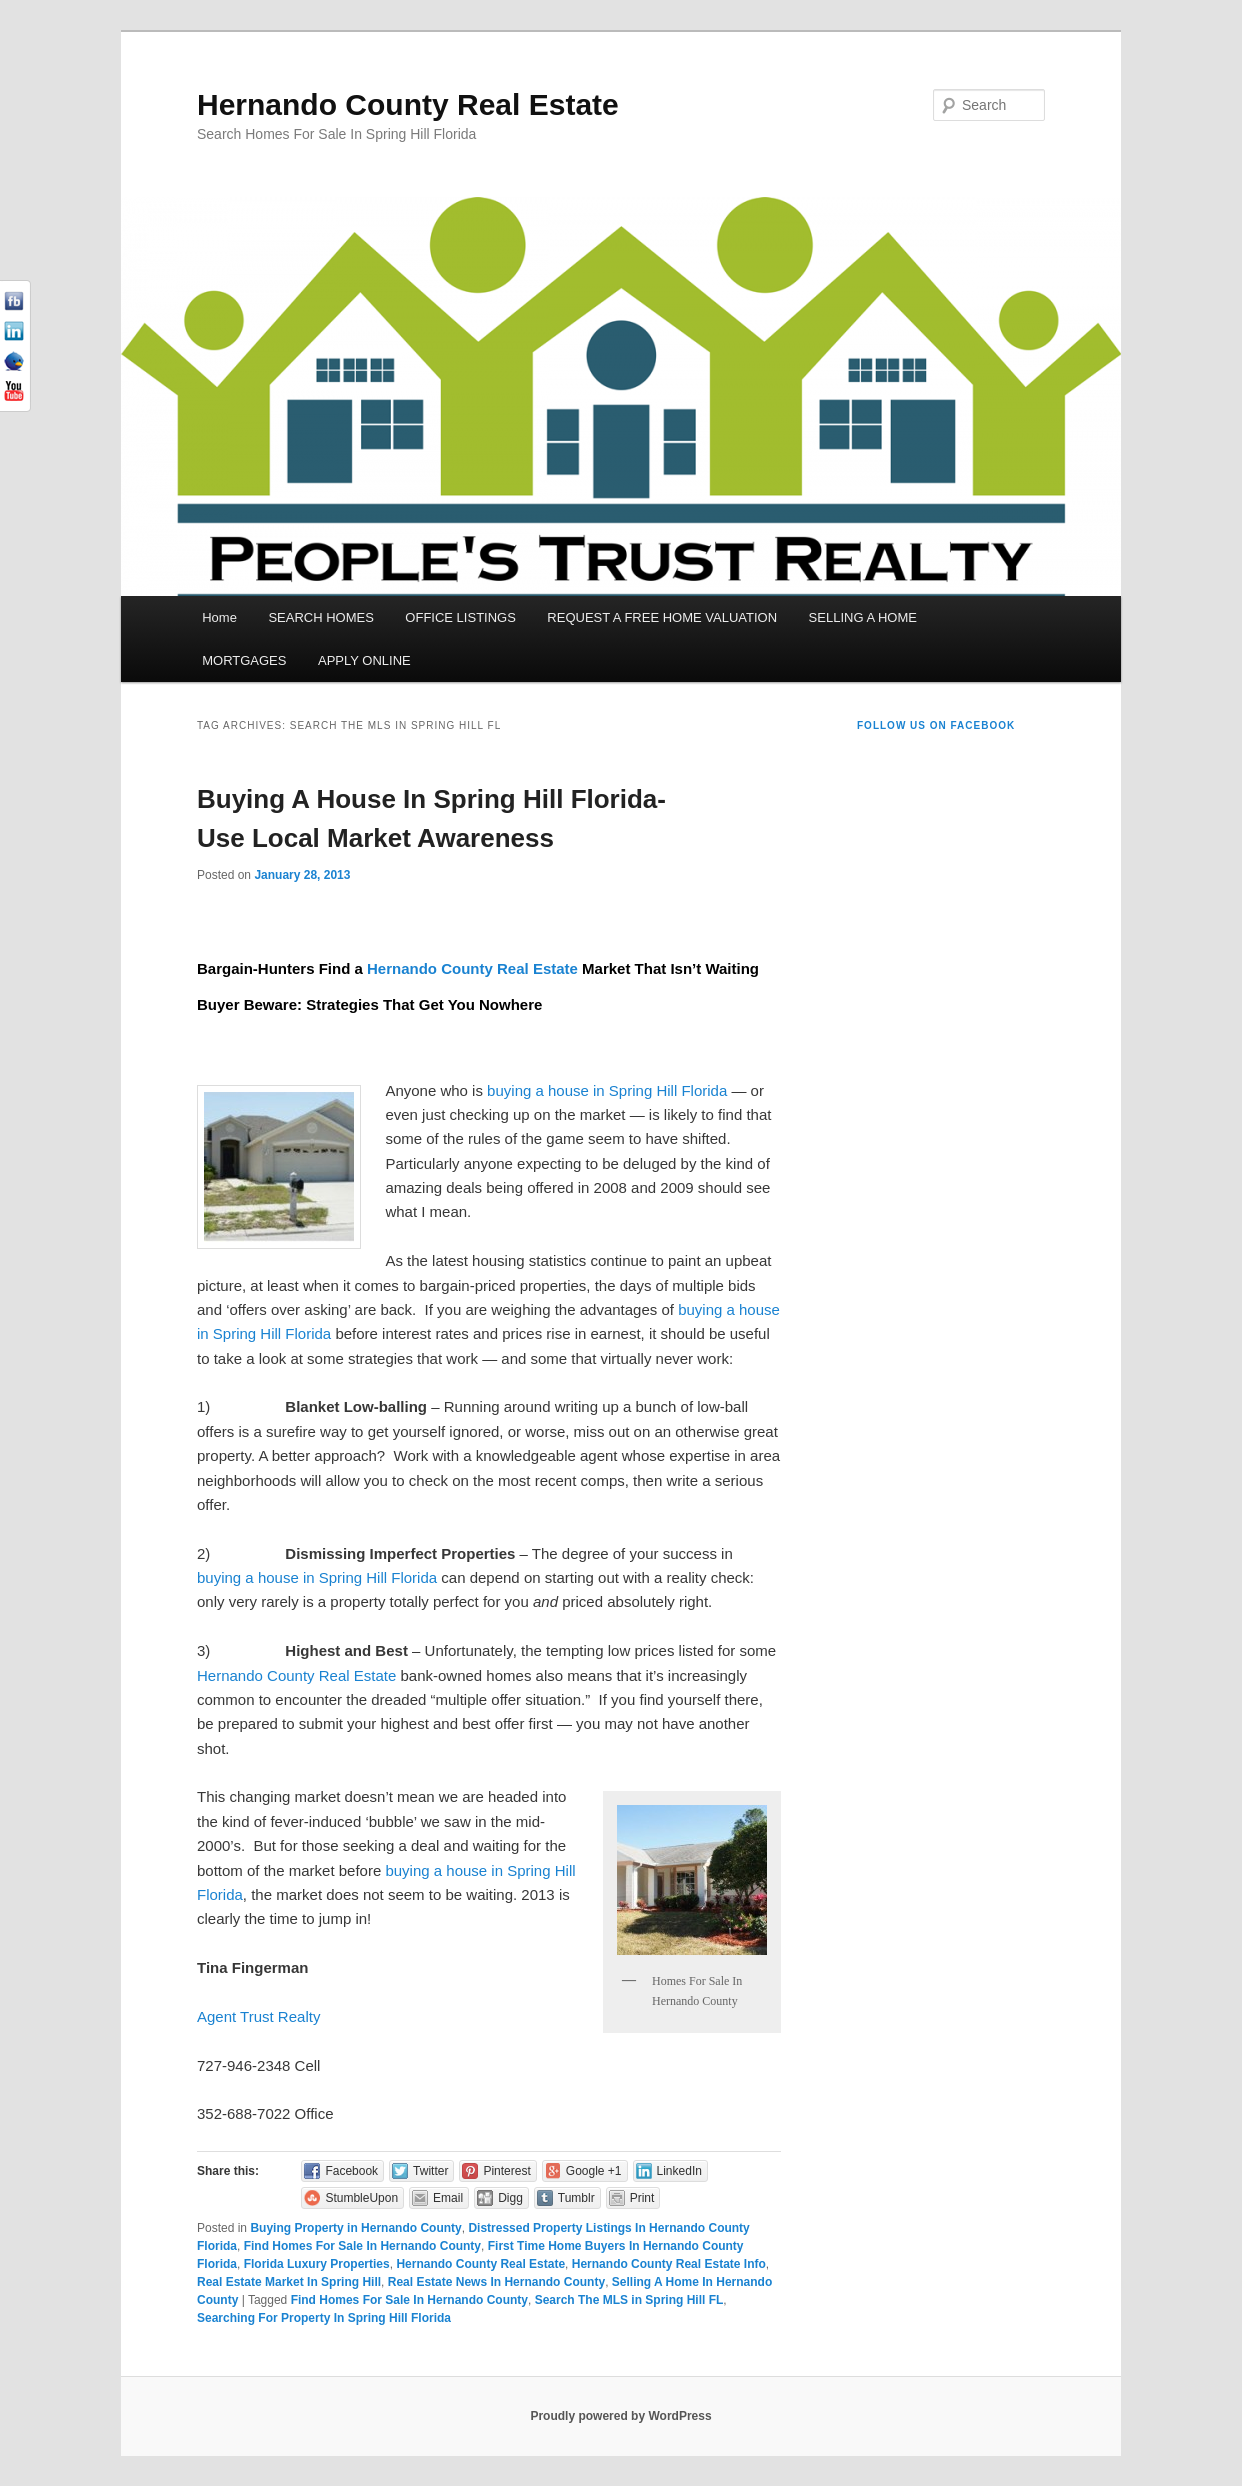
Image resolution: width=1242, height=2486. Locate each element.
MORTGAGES (244, 660)
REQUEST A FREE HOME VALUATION (662, 617)
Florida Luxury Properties (317, 2264)
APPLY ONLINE (364, 660)
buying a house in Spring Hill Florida (607, 1090)
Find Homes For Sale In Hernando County (362, 2246)
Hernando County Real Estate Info (669, 2264)
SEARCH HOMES (320, 617)
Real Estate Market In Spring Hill (289, 2282)
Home (219, 617)
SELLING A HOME (863, 617)
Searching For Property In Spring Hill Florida (324, 2318)
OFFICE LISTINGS (460, 617)
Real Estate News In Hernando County (496, 2282)
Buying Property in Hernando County (355, 2228)
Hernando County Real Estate (408, 104)
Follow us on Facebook (936, 725)
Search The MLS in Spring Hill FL (629, 2300)
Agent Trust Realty (258, 2016)
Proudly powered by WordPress (620, 2416)
